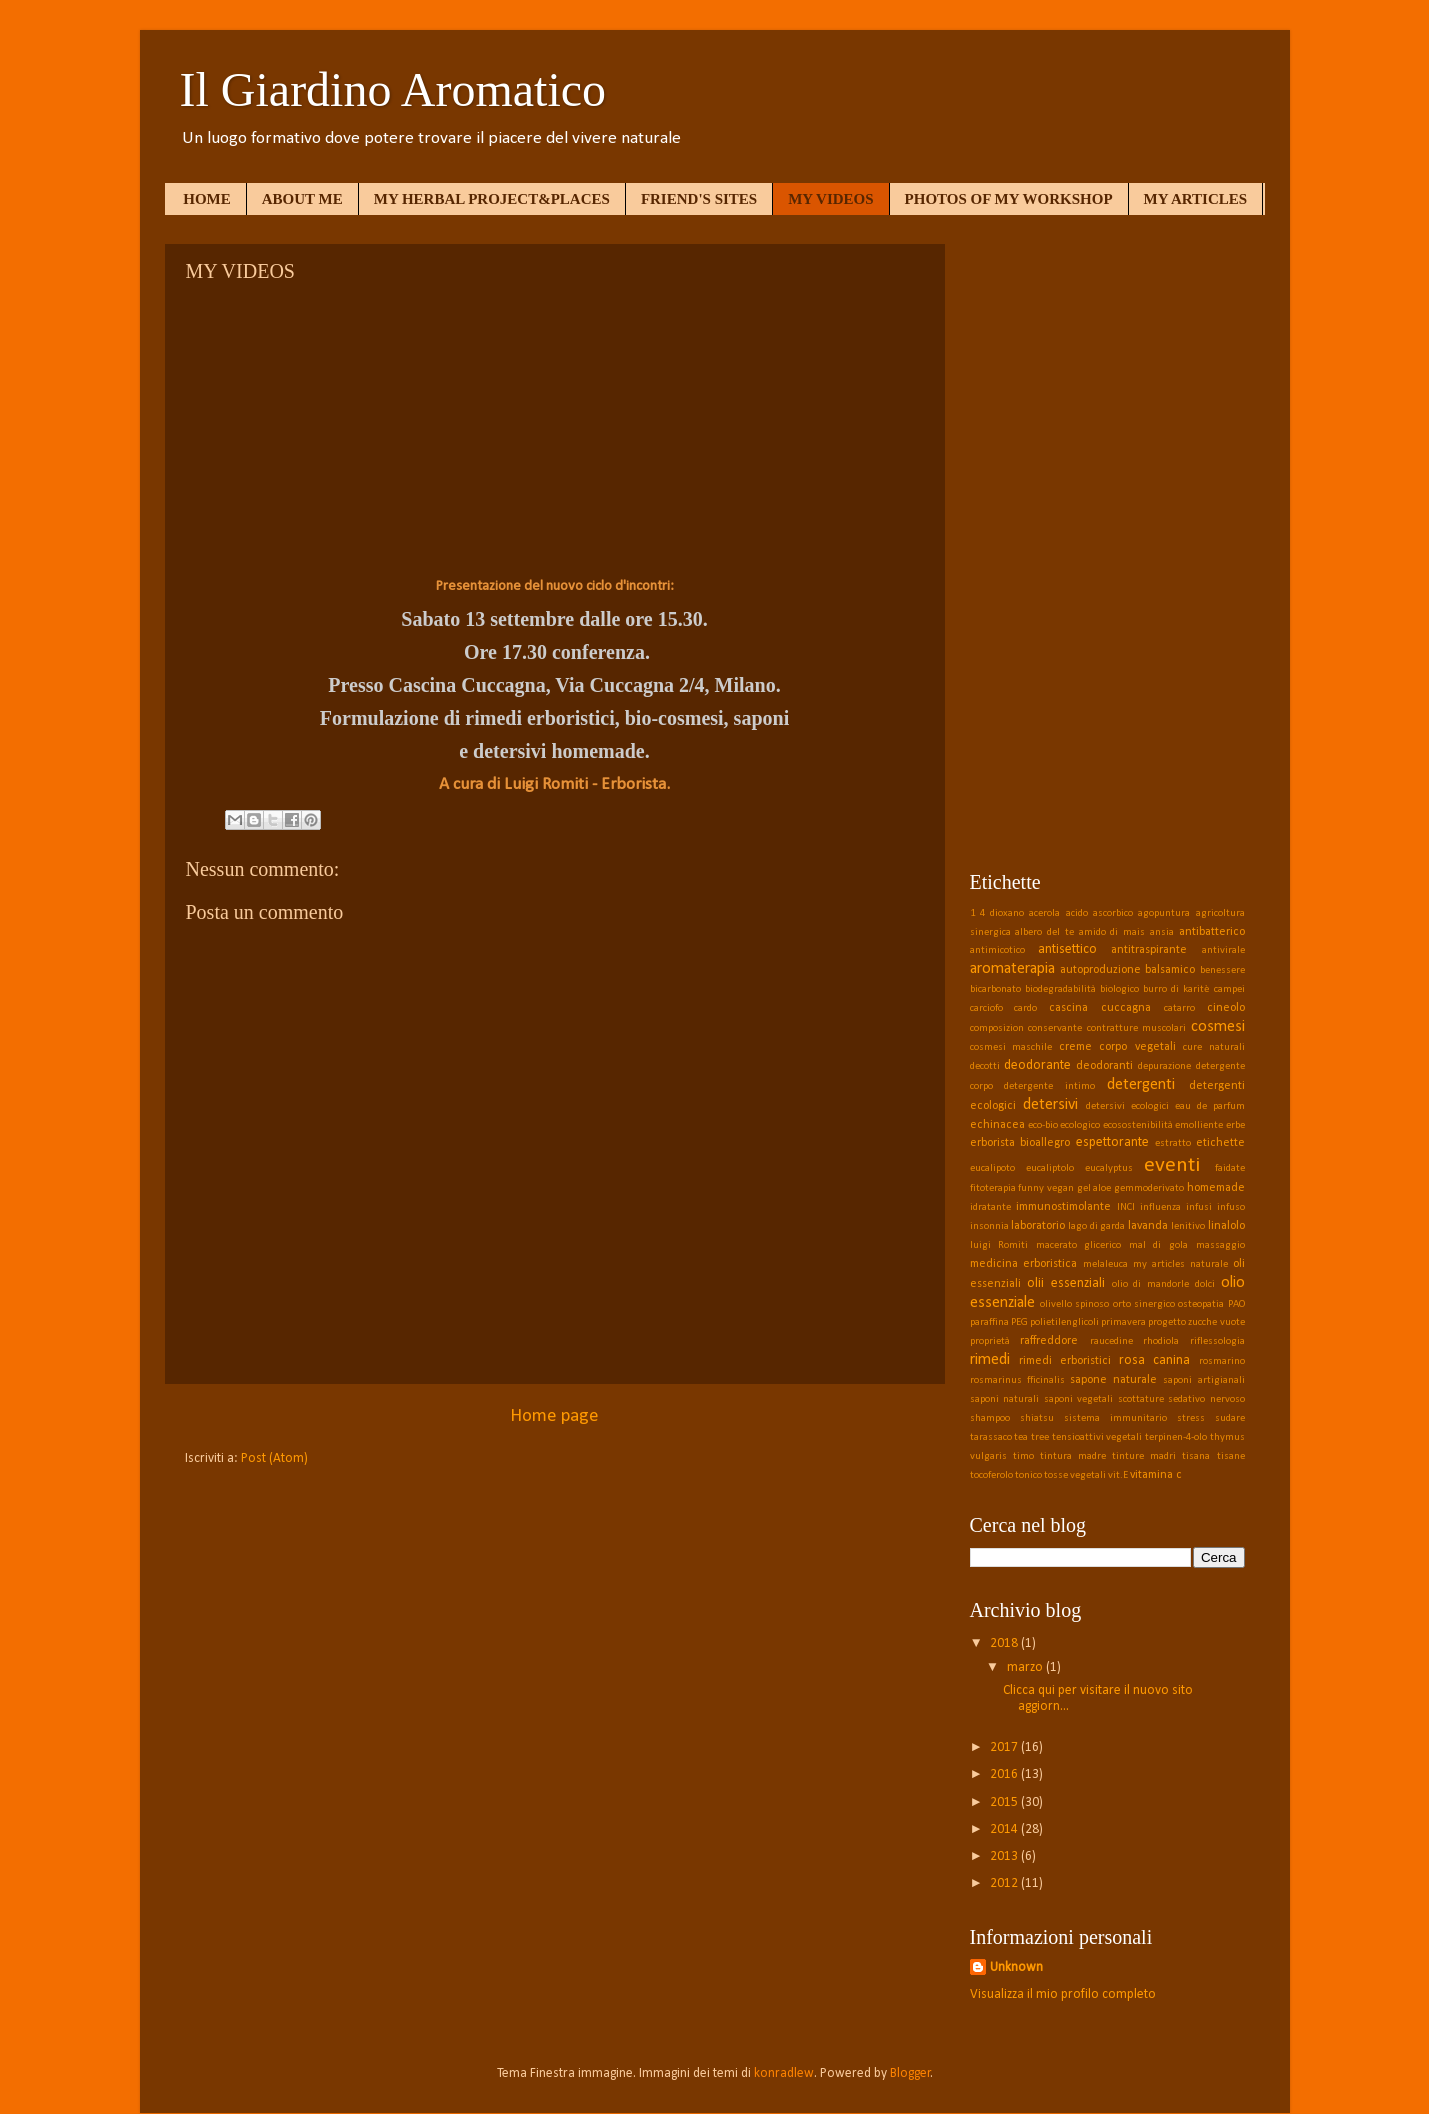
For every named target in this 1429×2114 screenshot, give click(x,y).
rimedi (990, 1360)
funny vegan (1046, 1188)
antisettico (1067, 949)
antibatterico (1212, 932)
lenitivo (1188, 1226)
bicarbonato (995, 989)
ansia (1162, 932)
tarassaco (991, 1437)
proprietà (990, 1341)
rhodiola (1161, 1341)
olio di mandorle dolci (1163, 1284)
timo (1023, 1456)
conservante (1055, 1028)
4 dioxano (1002, 913)
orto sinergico (1144, 1304)
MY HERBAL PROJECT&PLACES (492, 199)
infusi (1199, 1207)
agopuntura (1164, 913)
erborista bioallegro (1020, 1143)
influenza (1160, 1207)
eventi (1172, 1165)
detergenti (1141, 1085)
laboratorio (1038, 1226)
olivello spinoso (1074, 1304)
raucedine (1111, 1341)
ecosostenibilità (1138, 1125)
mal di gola (1158, 1245)
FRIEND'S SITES (699, 199)
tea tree (1031, 1437)
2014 (1005, 1829)
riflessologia (1217, 1341)
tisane (1231, 1456)
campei (1229, 989)
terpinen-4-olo (1176, 1437)
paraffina (989, 1322)
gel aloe (1094, 1188)
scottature (1141, 1399)
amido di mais (1112, 932)
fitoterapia (993, 1188)
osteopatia (1201, 1304)
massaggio (1220, 1245)
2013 (1005, 1856)
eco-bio (1043, 1125)
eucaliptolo (1050, 1168)
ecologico (1080, 1125)
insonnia (989, 1226)
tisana (1196, 1456)
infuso (1231, 1207)
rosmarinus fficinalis (1017, 1380)
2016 (1005, 1774)
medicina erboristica (1024, 1264)
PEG (1019, 1322)
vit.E (1118, 1475)
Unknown (1016, 1967)
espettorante (1112, 1142)
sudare (1230, 1418)
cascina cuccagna (1100, 1008)
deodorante (1037, 1065)
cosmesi (1218, 1027)
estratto (1173, 1143)
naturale (1209, 1264)
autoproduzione (1100, 970)
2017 (1005, 1747)
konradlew (784, 2073)
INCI (1126, 1207)
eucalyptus (1109, 1168)
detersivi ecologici (1127, 1106)
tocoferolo (991, 1475)
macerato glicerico (1079, 1245)
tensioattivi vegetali (1097, 1437)
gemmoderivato (1149, 1188)
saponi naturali (1005, 1399)
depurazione (1164, 1066)
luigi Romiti (999, 1245)
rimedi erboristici (1065, 1361)
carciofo (986, 1008)
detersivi (1050, 1105)
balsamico (1170, 970)
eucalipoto (992, 1168)
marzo (1026, 1667)
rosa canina (1154, 1360)
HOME (207, 199)
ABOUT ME (302, 199)
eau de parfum (1210, 1106)
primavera (1123, 1322)
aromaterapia (1012, 969)
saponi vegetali (1079, 1399)
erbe (1235, 1125)
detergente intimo (1049, 1086)
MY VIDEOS (830, 199)
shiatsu (1037, 1418)
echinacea (997, 1125)
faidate (1230, 1168)
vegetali (1088, 1475)
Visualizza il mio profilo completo (1063, 1994)
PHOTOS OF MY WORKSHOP (1009, 199)
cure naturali (1214, 1047)
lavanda (1148, 1226)
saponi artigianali (1203, 1380)
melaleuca (1105, 1264)
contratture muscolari (1137, 1028)
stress (1191, 1418)
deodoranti (1104, 1066)
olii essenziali (1066, 1283)
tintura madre (1073, 1456)
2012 (1005, 1883)
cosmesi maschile (1011, 1047)
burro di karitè (1176, 989)
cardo (1025, 1008)
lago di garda (1096, 1226)
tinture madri (1144, 1456)
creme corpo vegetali (1117, 1047)
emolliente (1199, 1125)
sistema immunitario (1115, 1418)
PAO (1236, 1304)
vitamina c (1156, 1475)
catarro (1179, 1008)
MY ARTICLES (1196, 199)
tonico (1028, 1475)
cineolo (1226, 1008)
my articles (1159, 1264)
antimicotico (997, 950)
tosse (1056, 1475)
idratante (990, 1207)
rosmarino (1222, 1361)
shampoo (990, 1418)
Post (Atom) (274, 1458)
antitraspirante (1149, 950)
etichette (1220, 1143)
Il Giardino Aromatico (393, 89)
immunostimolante (1063, 1207)
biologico (1119, 989)
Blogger (910, 2073)
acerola (1044, 913)
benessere (1222, 970)
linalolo (1226, 1226)
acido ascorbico (1099, 913)
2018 (1005, 1643)
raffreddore (1049, 1341)
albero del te (1044, 932)
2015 (1005, 1802)
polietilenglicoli (1064, 1322)
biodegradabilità (1060, 989)
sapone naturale (1113, 1380)
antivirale (1223, 950)
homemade (1216, 1188)
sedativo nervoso (1206, 1399)
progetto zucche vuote (1196, 1322)
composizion (997, 1028)
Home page (554, 1416)
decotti (985, 1066)
